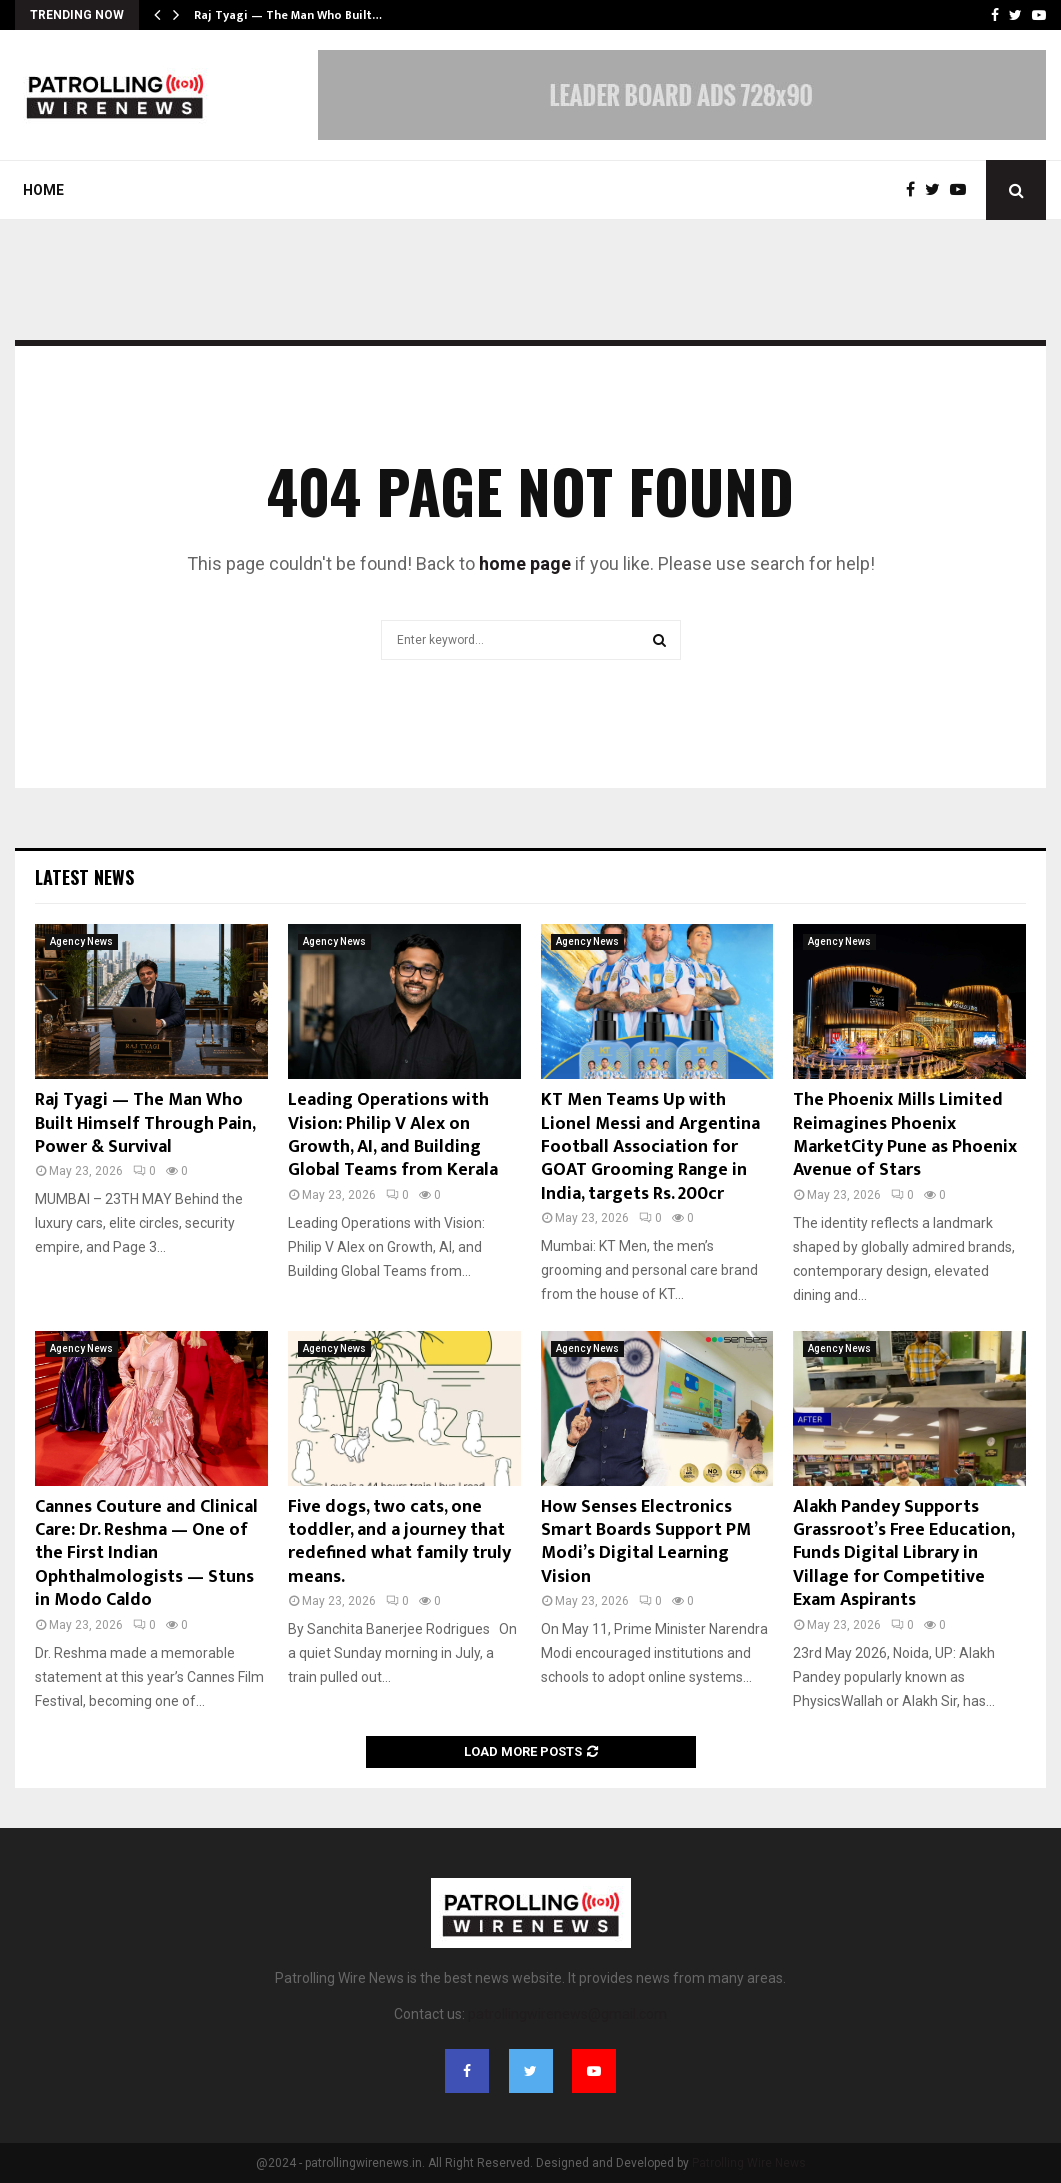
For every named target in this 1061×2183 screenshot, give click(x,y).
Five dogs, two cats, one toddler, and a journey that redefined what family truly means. (399, 1542)
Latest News (84, 877)
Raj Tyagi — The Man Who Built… (288, 15)
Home (43, 190)
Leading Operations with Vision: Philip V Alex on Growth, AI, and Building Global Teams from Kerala (393, 1135)
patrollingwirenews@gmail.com (567, 2014)
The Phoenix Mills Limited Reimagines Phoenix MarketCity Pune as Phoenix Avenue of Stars (905, 1135)
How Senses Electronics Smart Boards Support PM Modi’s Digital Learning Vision (646, 1542)
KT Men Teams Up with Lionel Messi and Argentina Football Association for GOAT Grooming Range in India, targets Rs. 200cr (650, 1147)
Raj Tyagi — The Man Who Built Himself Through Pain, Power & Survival (145, 1123)
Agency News (81, 941)
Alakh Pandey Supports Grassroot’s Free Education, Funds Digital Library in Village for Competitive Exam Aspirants (903, 1554)
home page (525, 563)
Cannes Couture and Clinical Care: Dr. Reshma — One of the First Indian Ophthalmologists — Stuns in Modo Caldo (146, 1554)
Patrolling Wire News (749, 2163)
